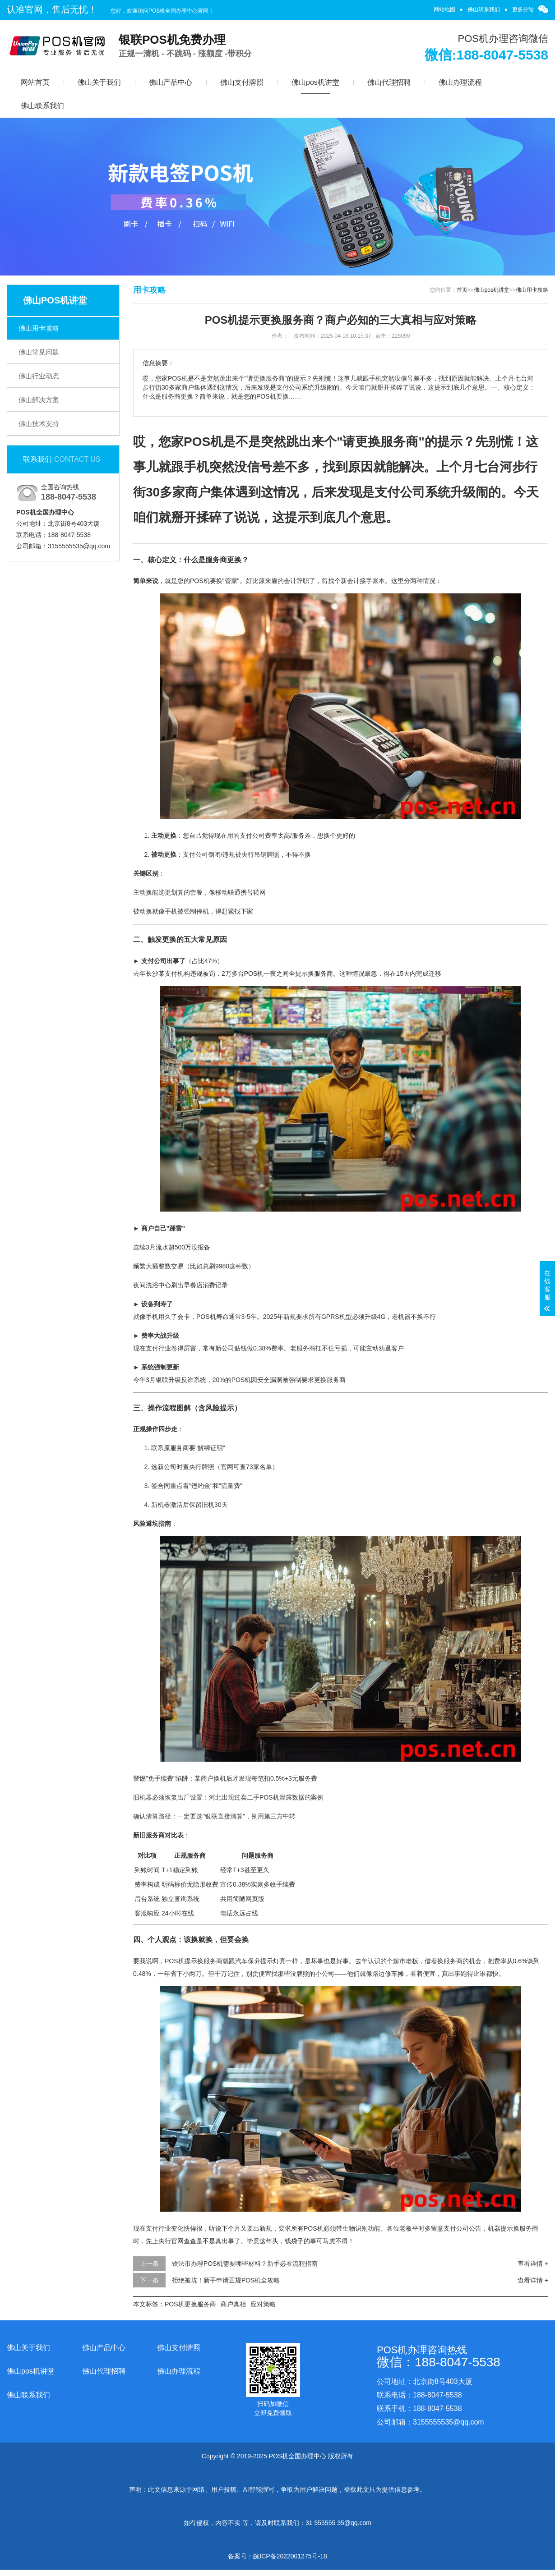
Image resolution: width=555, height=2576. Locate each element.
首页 (462, 290)
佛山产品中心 (170, 82)
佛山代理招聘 (389, 82)
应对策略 (263, 2304)
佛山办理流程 (460, 82)
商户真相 (233, 2304)
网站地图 (444, 9)
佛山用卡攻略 (38, 328)
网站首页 (35, 82)
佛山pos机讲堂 (315, 82)
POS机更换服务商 (190, 2304)
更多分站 (523, 9)
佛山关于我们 (99, 82)
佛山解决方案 (38, 400)
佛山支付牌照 (242, 82)
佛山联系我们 (483, 9)
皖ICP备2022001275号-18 (290, 2556)
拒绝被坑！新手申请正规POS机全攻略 (226, 2280)
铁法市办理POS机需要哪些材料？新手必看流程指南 (245, 2263)
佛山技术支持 (38, 423)
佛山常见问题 (38, 352)
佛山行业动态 (38, 376)
